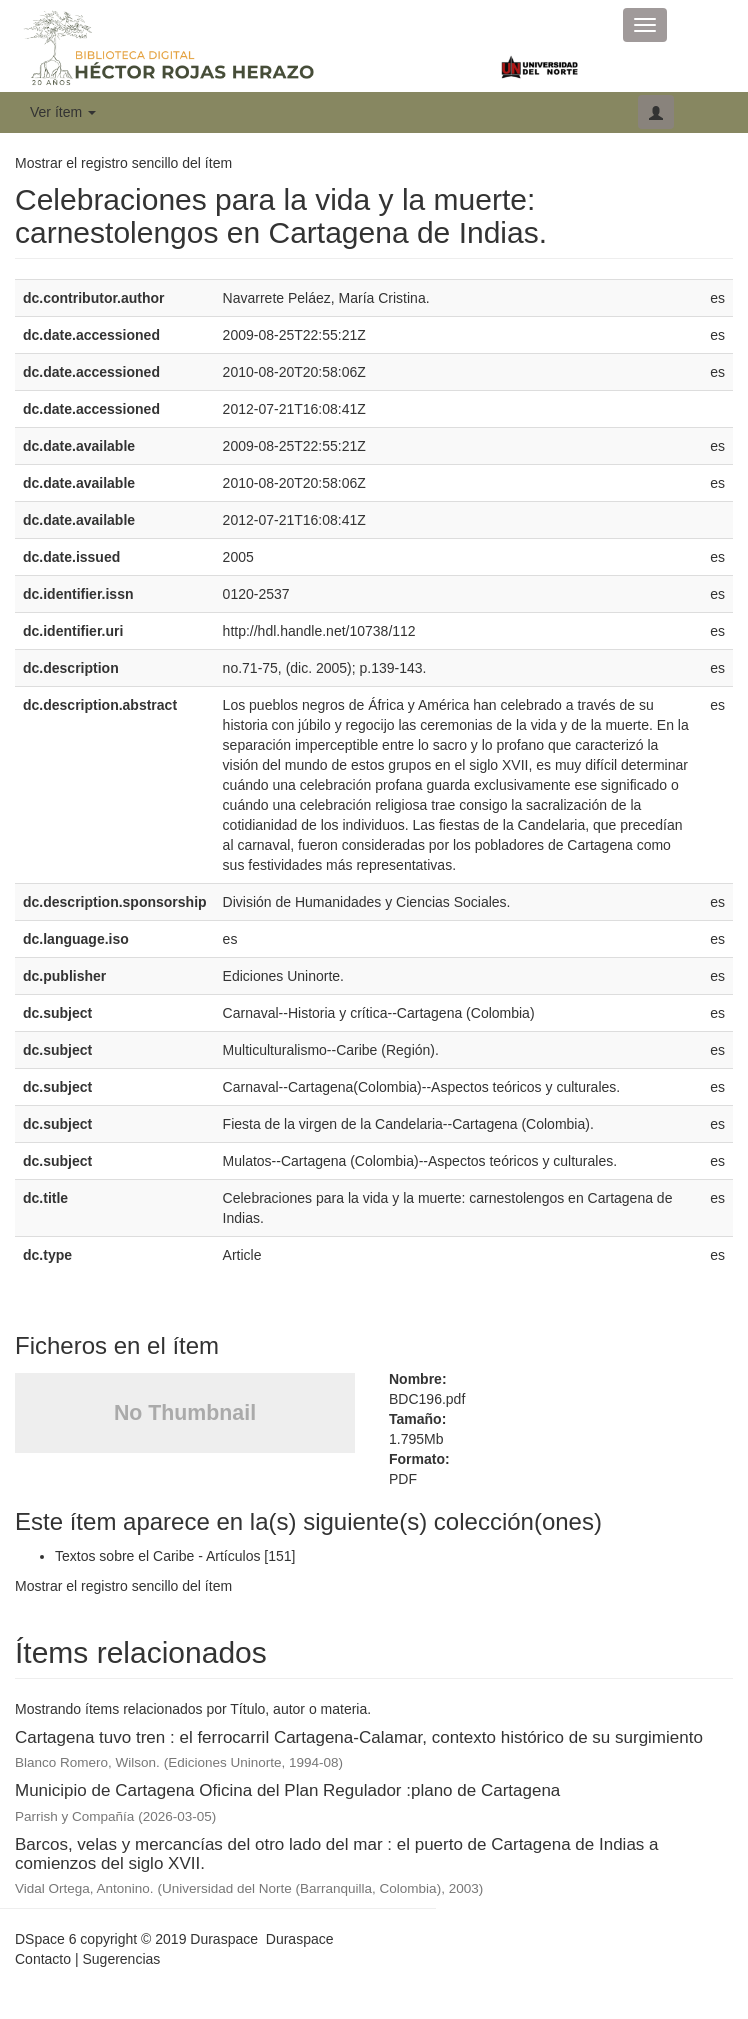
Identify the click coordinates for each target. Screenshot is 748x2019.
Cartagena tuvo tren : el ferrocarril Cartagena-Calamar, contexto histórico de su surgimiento (359, 1737)
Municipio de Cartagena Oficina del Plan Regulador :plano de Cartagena (287, 1790)
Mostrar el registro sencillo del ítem (123, 163)
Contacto (43, 1959)
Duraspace (300, 1939)
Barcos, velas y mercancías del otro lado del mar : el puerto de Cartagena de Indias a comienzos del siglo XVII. (337, 1854)
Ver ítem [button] (63, 112)
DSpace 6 (45, 1939)
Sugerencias (121, 1959)
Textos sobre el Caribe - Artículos (157, 1556)
